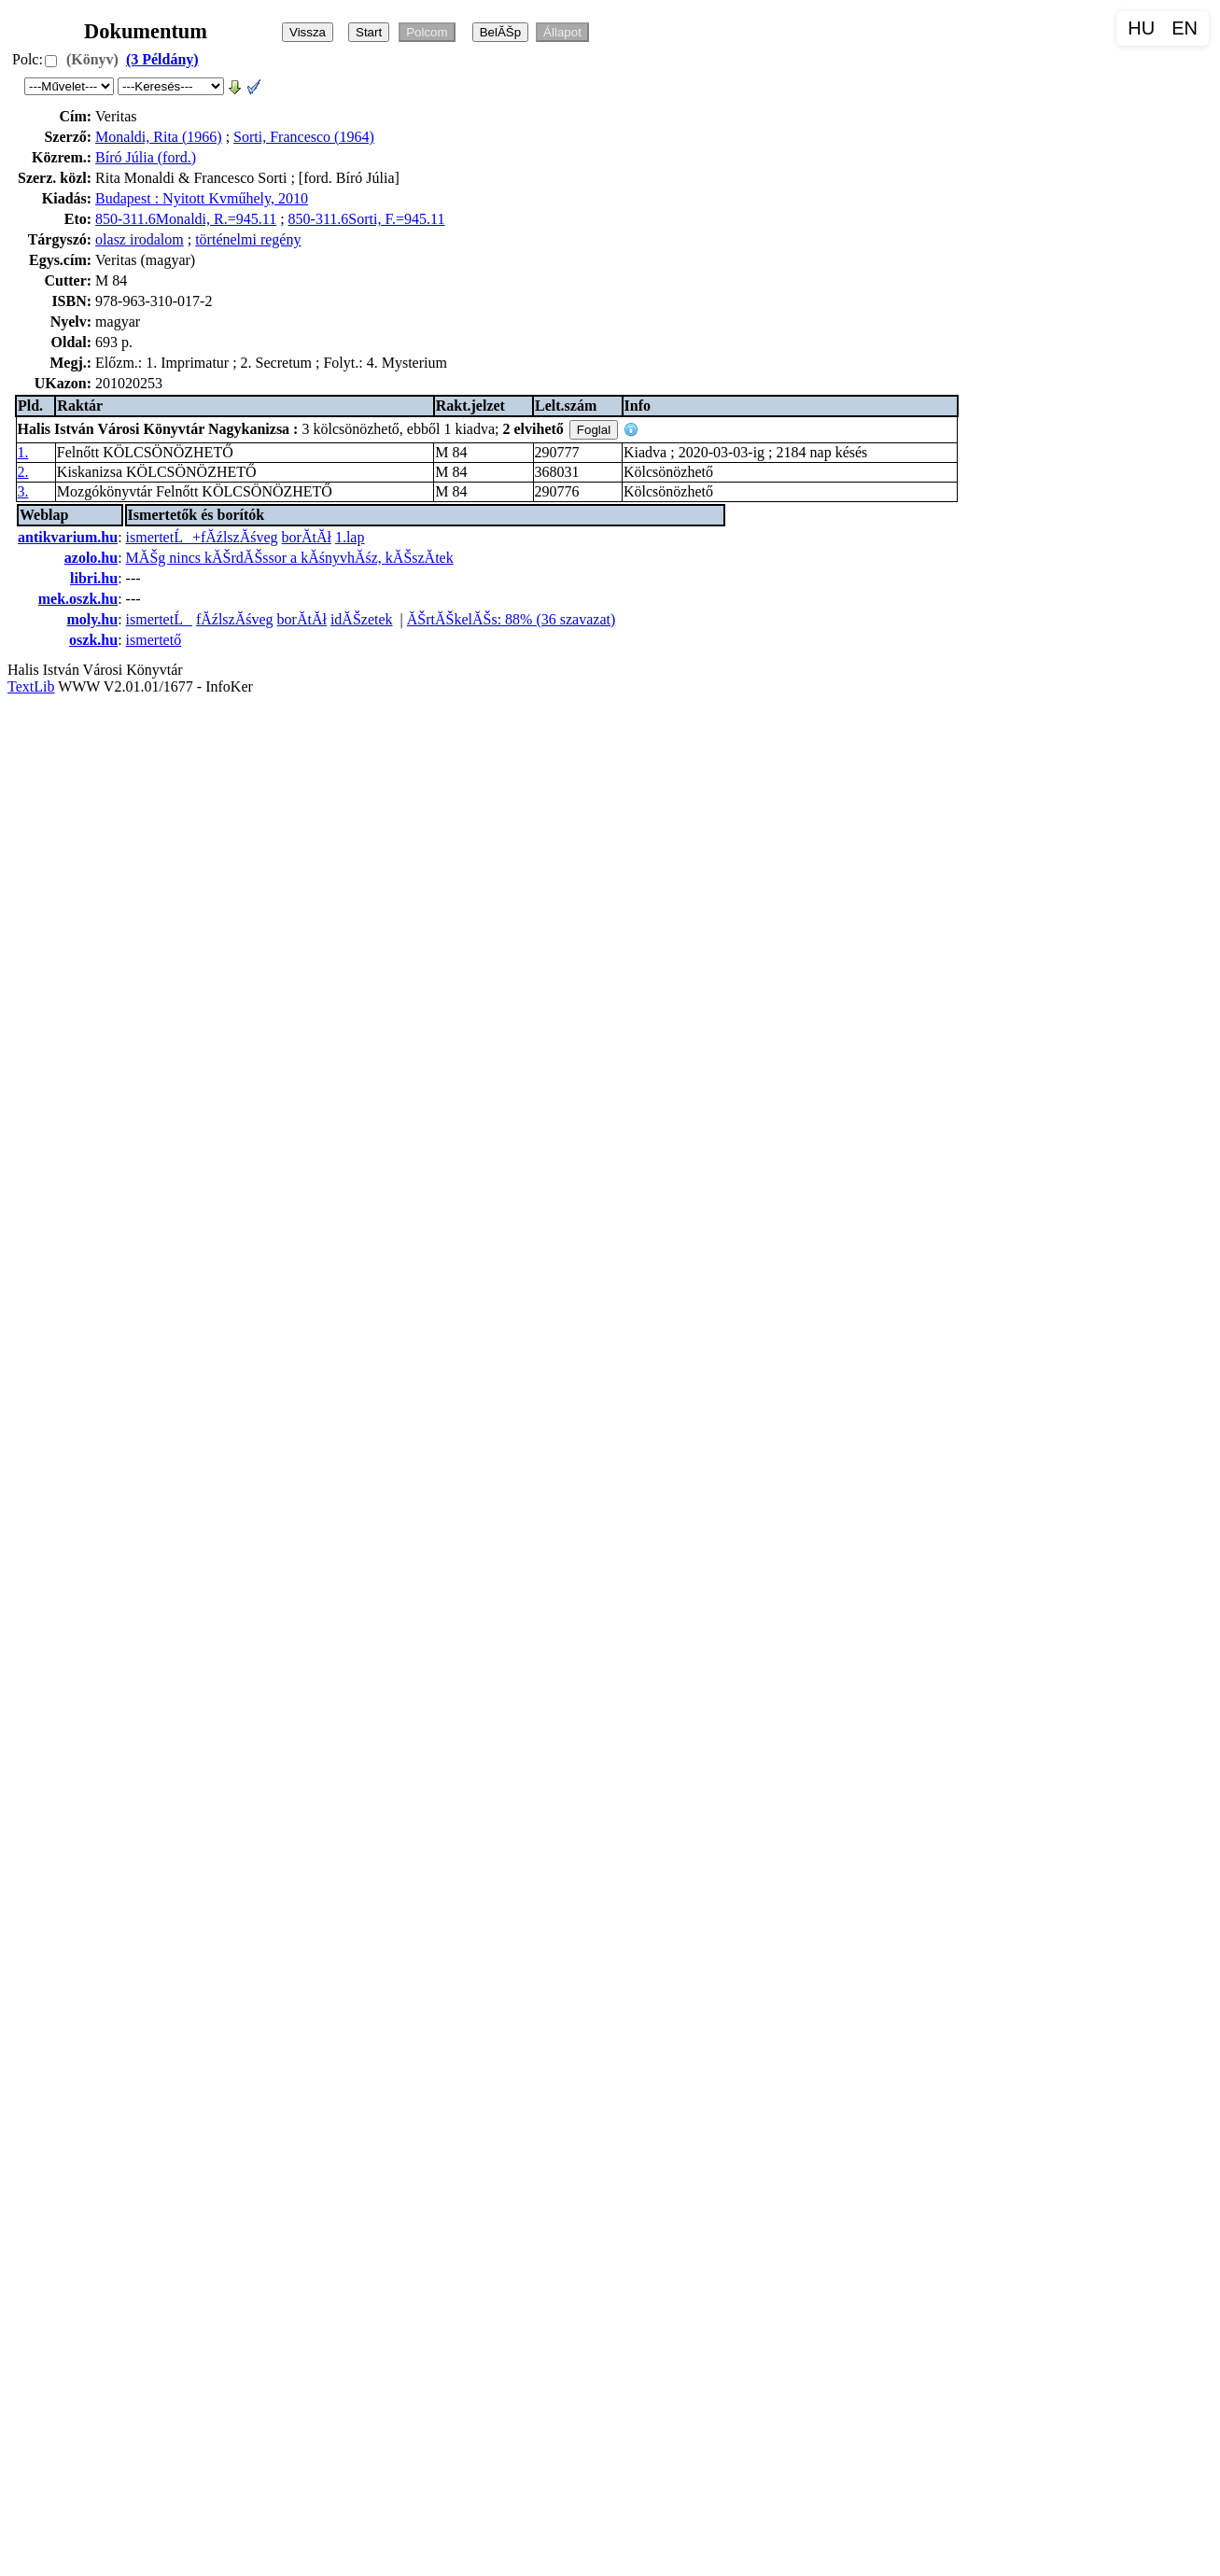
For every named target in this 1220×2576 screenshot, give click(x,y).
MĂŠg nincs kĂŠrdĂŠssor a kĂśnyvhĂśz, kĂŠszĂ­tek (290, 558)
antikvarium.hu (68, 537)
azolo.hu (91, 558)
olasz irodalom (139, 239)
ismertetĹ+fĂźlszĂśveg (202, 537)
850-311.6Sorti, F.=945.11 (366, 219)
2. (23, 472)
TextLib (30, 686)
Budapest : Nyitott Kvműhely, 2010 (201, 198)
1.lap (350, 537)
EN (1184, 28)
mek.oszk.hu (78, 599)
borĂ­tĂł (306, 537)
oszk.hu (93, 640)
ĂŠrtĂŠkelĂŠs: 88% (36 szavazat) (511, 619)
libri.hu (94, 578)
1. (23, 452)
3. (23, 491)
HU (1141, 28)
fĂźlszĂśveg (234, 619)
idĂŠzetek (361, 619)
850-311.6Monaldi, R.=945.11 (185, 219)
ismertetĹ (159, 619)
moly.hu (92, 619)
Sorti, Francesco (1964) (303, 137)
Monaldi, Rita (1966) (158, 137)
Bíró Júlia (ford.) (145, 157)
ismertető (154, 640)
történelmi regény (248, 239)
